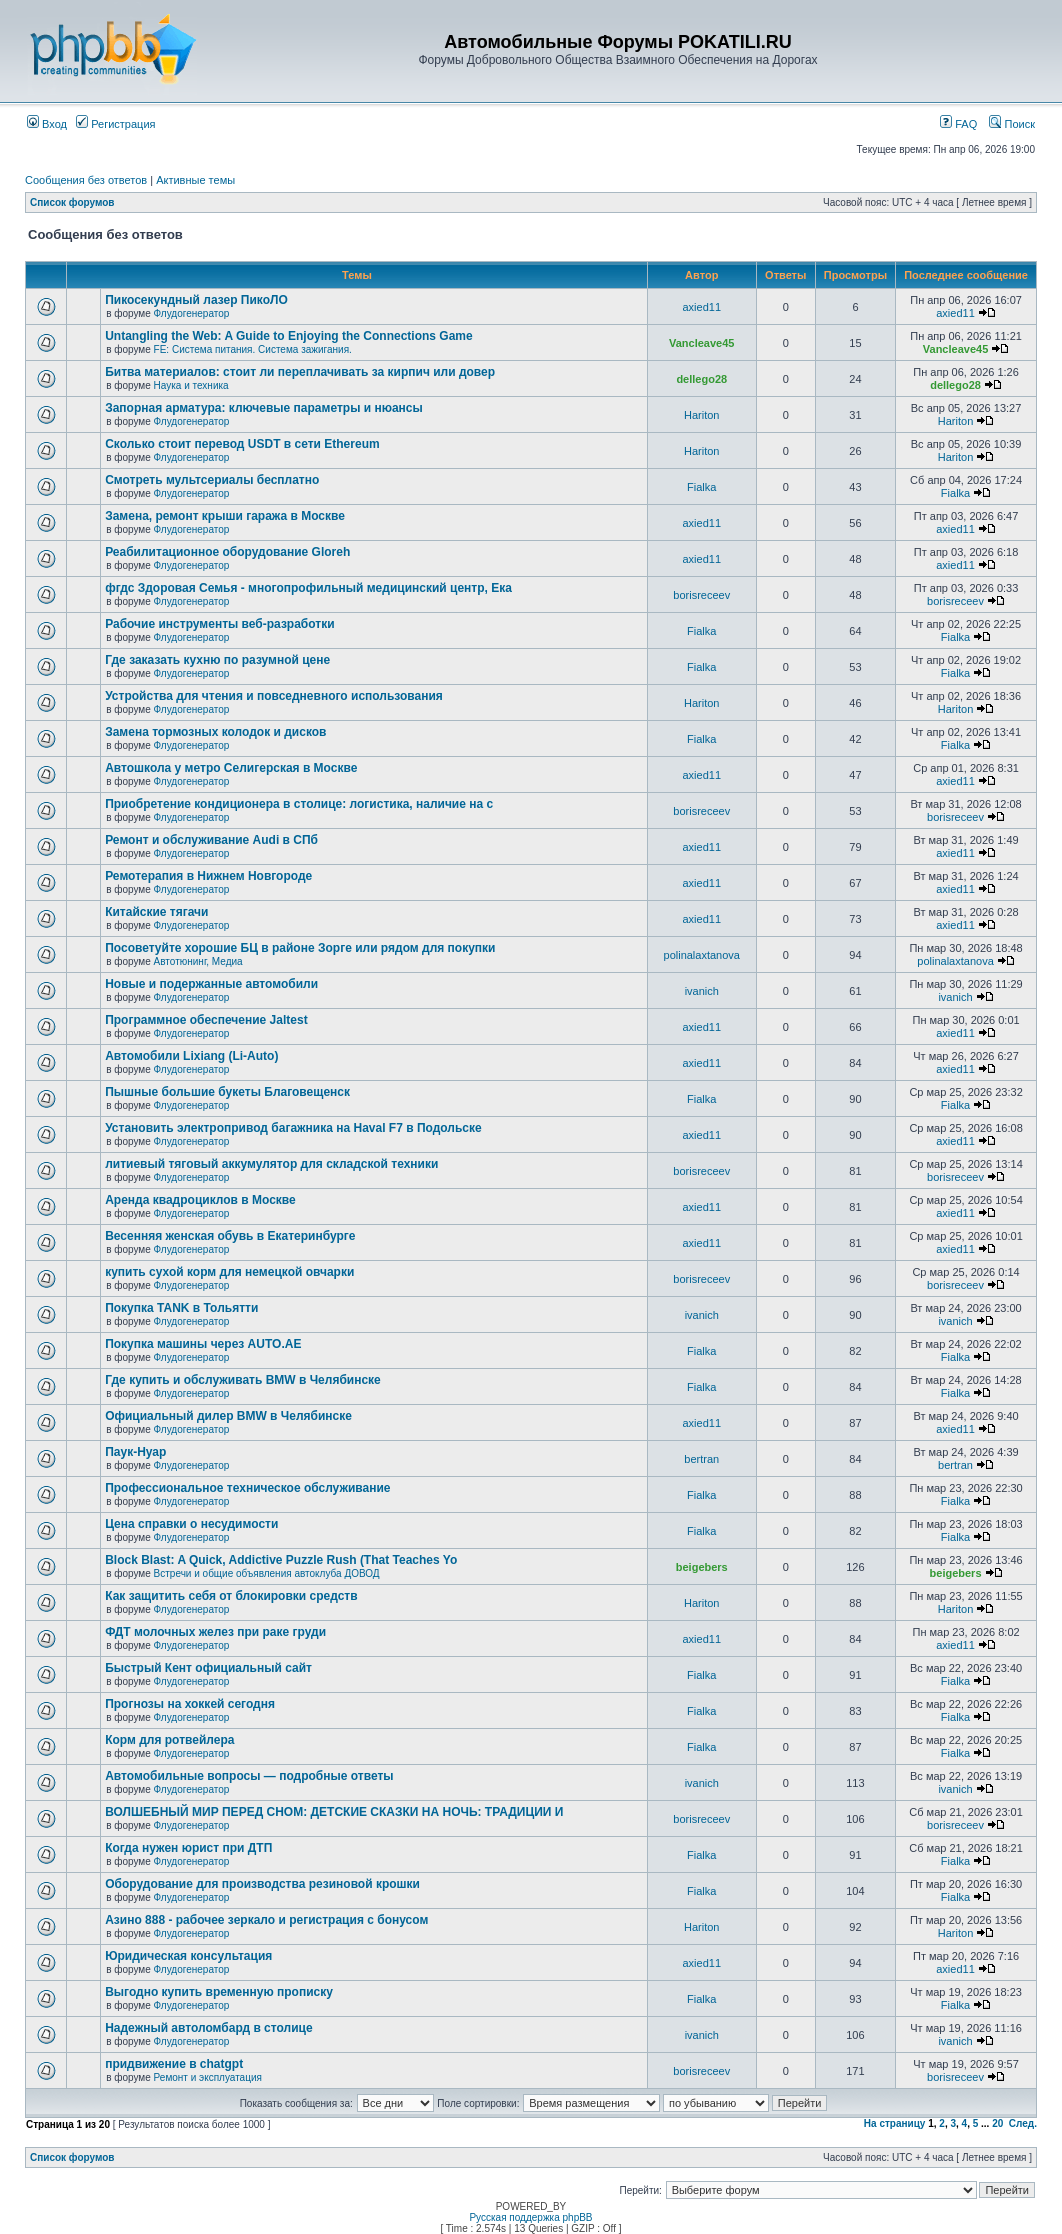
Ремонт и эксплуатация (208, 2077)
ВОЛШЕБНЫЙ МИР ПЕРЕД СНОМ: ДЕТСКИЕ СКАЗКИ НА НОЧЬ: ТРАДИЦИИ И (334, 1812)
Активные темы (195, 180)
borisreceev (701, 595)
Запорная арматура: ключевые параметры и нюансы (264, 408)
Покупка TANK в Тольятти (181, 1308)
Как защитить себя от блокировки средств (231, 1596)
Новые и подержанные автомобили (211, 984)
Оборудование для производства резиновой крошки (262, 1884)
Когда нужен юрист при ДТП (188, 1848)
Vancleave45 (701, 343)
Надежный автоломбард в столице (208, 2028)
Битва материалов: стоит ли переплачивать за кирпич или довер (300, 372)
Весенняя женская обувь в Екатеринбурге (230, 1236)
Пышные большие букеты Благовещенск (227, 1092)
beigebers (702, 1567)
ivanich (702, 991)
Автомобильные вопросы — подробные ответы (249, 1776)
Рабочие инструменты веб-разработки (219, 624)
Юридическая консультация (188, 1956)
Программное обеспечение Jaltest (206, 1020)
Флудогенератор (192, 313)
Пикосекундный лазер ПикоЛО (196, 300)
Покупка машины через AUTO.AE (203, 1344)
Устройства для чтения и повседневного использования (274, 696)
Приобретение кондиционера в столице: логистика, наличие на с (299, 804)
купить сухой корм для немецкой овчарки (229, 1272)
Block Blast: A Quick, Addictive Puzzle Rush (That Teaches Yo (281, 1560)
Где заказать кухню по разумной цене (217, 660)
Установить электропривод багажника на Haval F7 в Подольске (293, 1128)
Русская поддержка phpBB (530, 2217)
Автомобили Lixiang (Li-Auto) (191, 1056)
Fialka (701, 487)
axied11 (701, 307)
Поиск (1012, 124)
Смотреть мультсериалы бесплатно (212, 480)
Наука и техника (191, 385)
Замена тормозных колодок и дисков (215, 732)
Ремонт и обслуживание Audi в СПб (211, 840)
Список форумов (72, 202)
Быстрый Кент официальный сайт (208, 1668)
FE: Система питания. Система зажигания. (253, 349)
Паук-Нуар (135, 1452)
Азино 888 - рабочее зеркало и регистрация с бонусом (266, 1920)
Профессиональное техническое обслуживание (247, 1488)
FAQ (958, 124)
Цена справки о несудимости (191, 1524)
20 (997, 2123)
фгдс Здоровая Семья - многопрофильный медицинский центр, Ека (308, 588)
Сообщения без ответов (86, 180)
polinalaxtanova (702, 955)
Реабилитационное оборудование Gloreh (227, 552)
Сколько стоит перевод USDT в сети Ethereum (242, 444)
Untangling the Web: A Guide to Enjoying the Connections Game (289, 336)
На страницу (895, 2123)
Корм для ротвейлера (169, 1740)
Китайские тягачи (156, 912)
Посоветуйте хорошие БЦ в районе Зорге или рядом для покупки (300, 948)
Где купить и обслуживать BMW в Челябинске (243, 1380)
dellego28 (701, 379)
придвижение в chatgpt (174, 2064)
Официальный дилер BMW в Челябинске (228, 1416)
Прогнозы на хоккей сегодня (190, 1704)
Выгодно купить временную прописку (219, 1992)
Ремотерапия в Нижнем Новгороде (208, 876)
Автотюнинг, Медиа (198, 961)
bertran (701, 1459)
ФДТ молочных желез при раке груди (215, 1632)
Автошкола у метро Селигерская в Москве (231, 768)
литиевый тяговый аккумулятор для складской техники (271, 1164)
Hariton (701, 415)
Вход (47, 124)
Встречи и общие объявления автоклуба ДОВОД (267, 1573)
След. (1023, 2123)
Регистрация (115, 124)
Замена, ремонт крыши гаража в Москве (225, 516)
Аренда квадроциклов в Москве (200, 1200)
